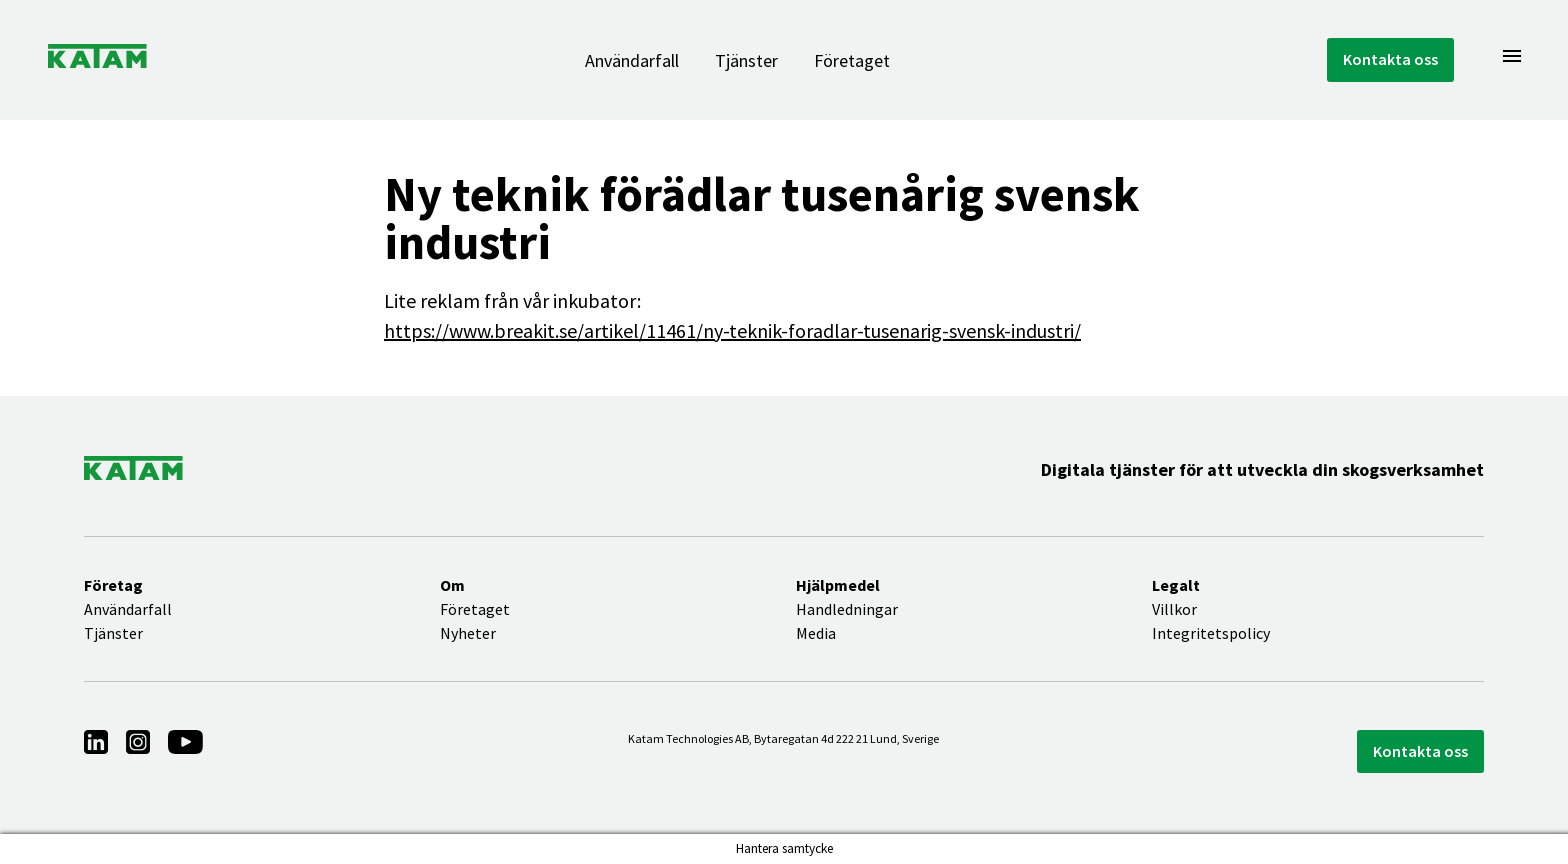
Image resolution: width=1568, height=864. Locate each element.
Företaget (852, 60)
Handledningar (847, 609)
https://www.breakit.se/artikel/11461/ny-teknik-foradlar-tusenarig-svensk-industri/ (732, 330)
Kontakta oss (1390, 59)
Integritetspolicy (1211, 633)
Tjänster (746, 60)
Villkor (1174, 609)
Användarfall (632, 60)
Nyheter (468, 633)
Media (816, 633)
